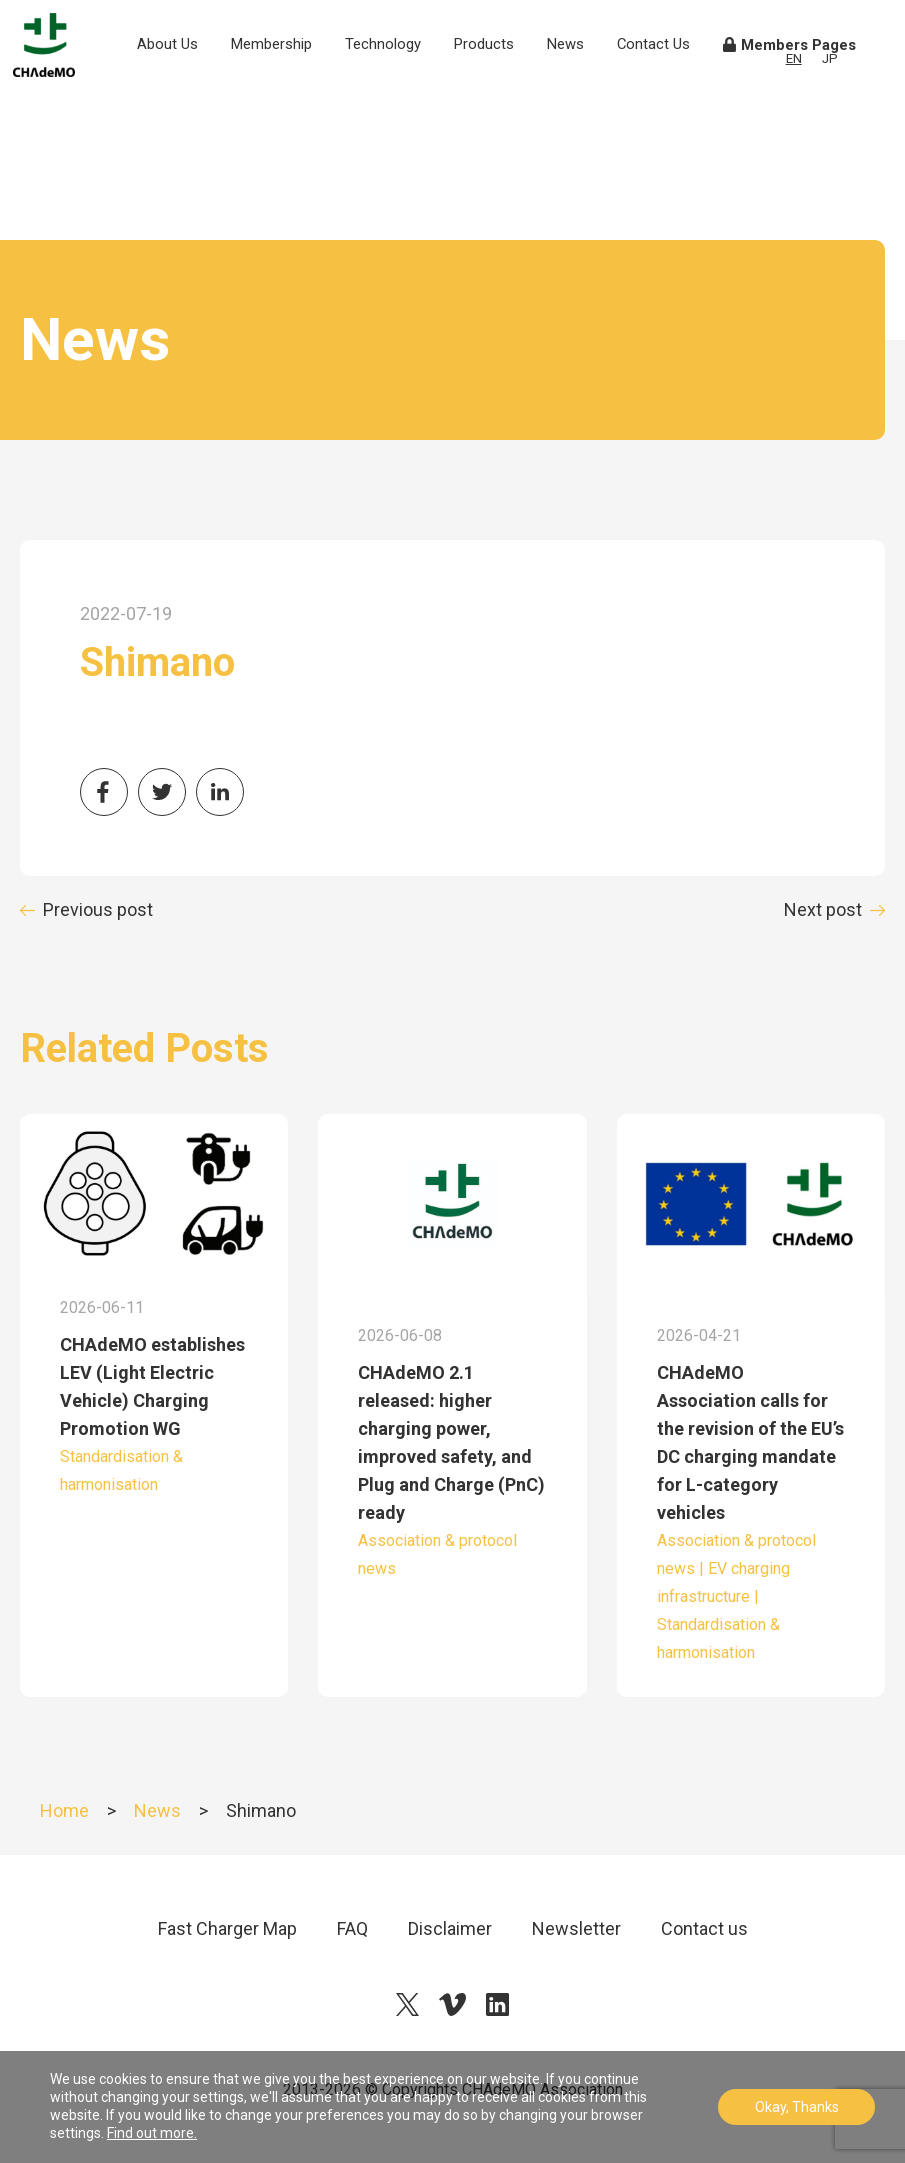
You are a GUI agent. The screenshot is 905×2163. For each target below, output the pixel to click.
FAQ (352, 1928)
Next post (823, 909)
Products (510, 77)
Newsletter (576, 1928)
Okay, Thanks (797, 2107)
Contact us (704, 1928)
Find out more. (152, 2133)
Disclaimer (450, 1928)
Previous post (98, 909)
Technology (409, 77)
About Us (198, 88)
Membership (298, 77)
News (591, 77)
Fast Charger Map (227, 1928)
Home (64, 1810)
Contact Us (675, 88)
